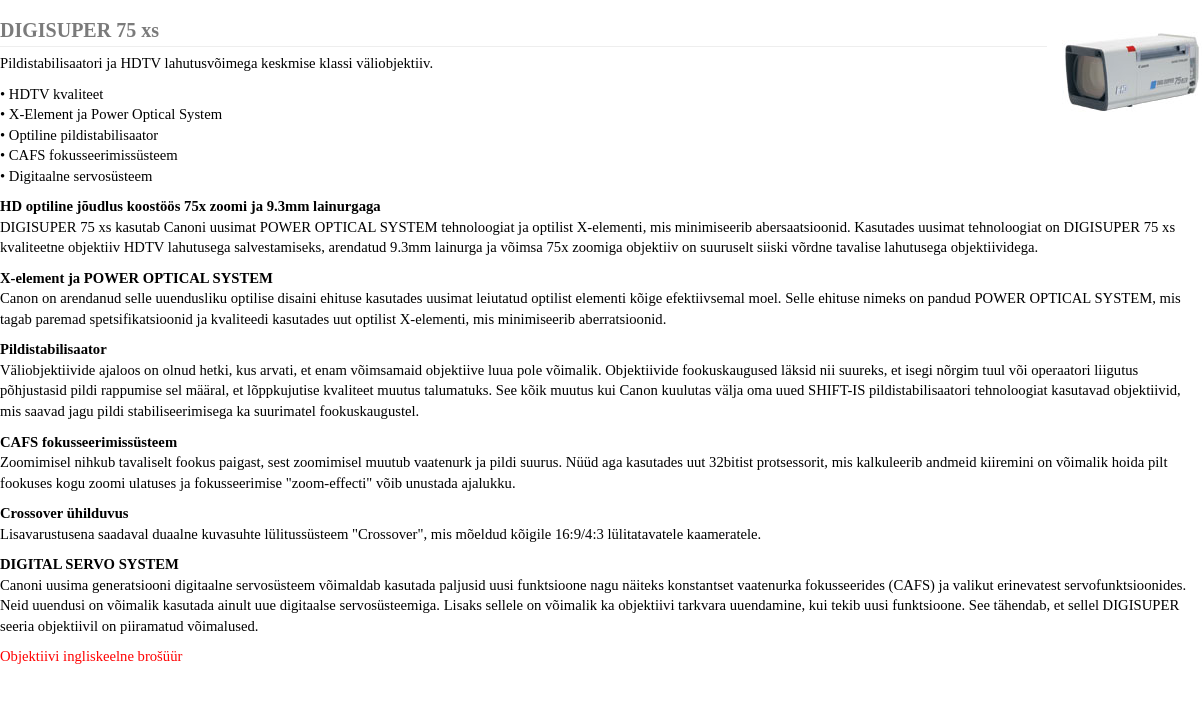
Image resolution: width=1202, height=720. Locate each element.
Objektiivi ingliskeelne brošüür (91, 656)
